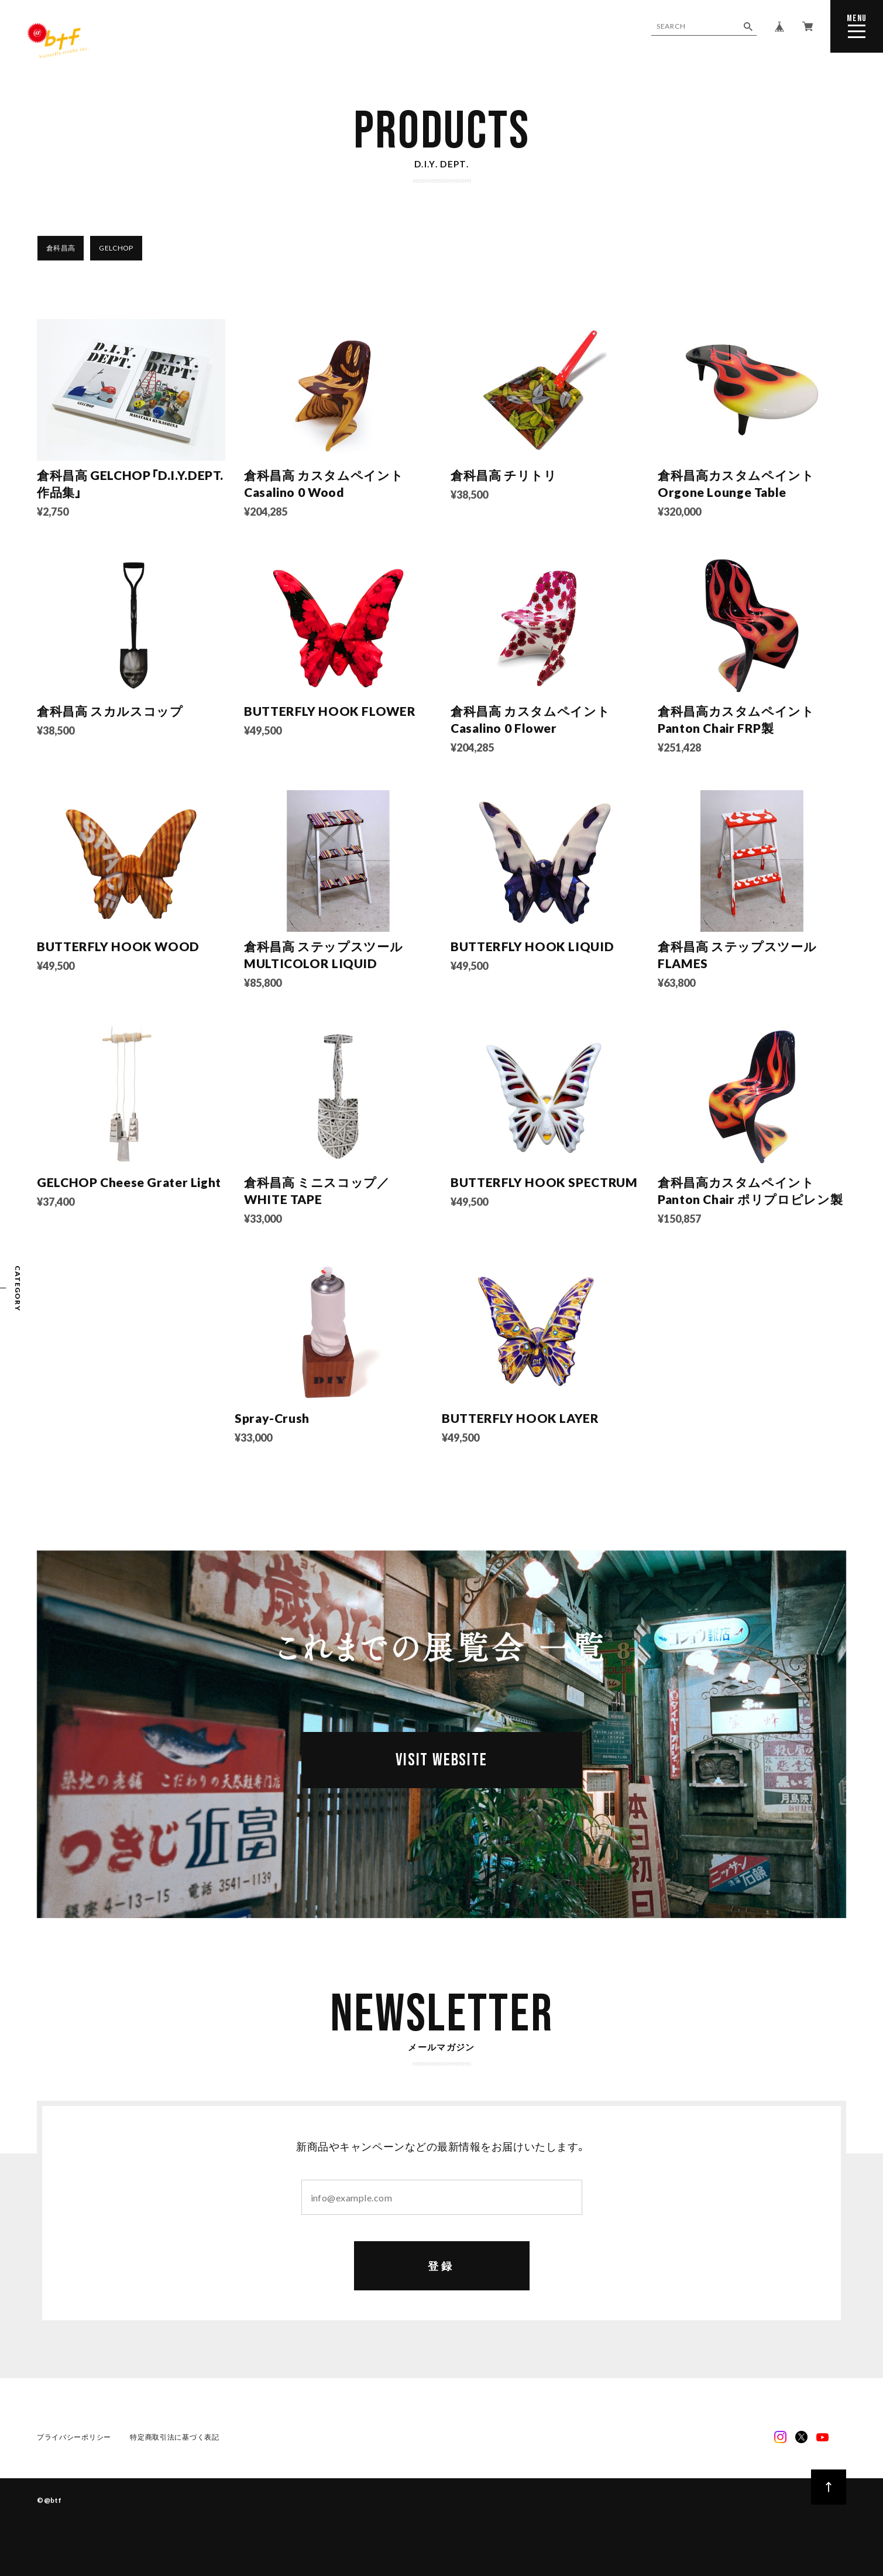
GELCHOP (116, 247)
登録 (441, 2265)
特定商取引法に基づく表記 (174, 2437)
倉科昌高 (60, 247)
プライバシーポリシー (74, 2437)
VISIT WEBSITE (441, 1760)
